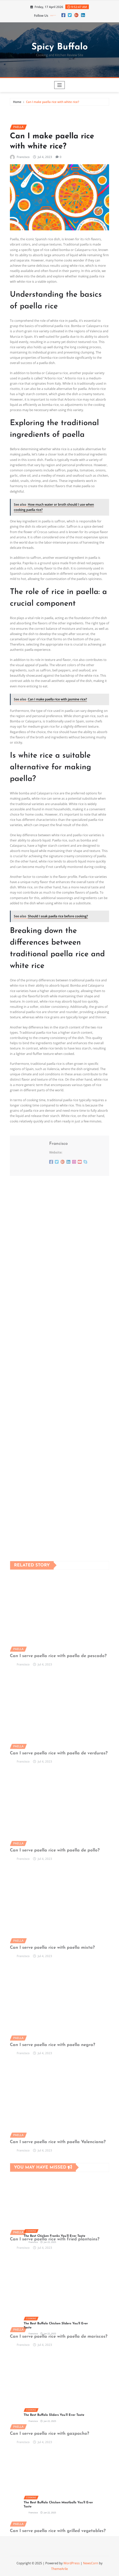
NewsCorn (90, 2563)
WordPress (71, 2563)
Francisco (23, 569)
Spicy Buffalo (60, 47)
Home (17, 105)
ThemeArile (59, 2569)
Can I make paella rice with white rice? (52, 105)
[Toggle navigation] (59, 85)
